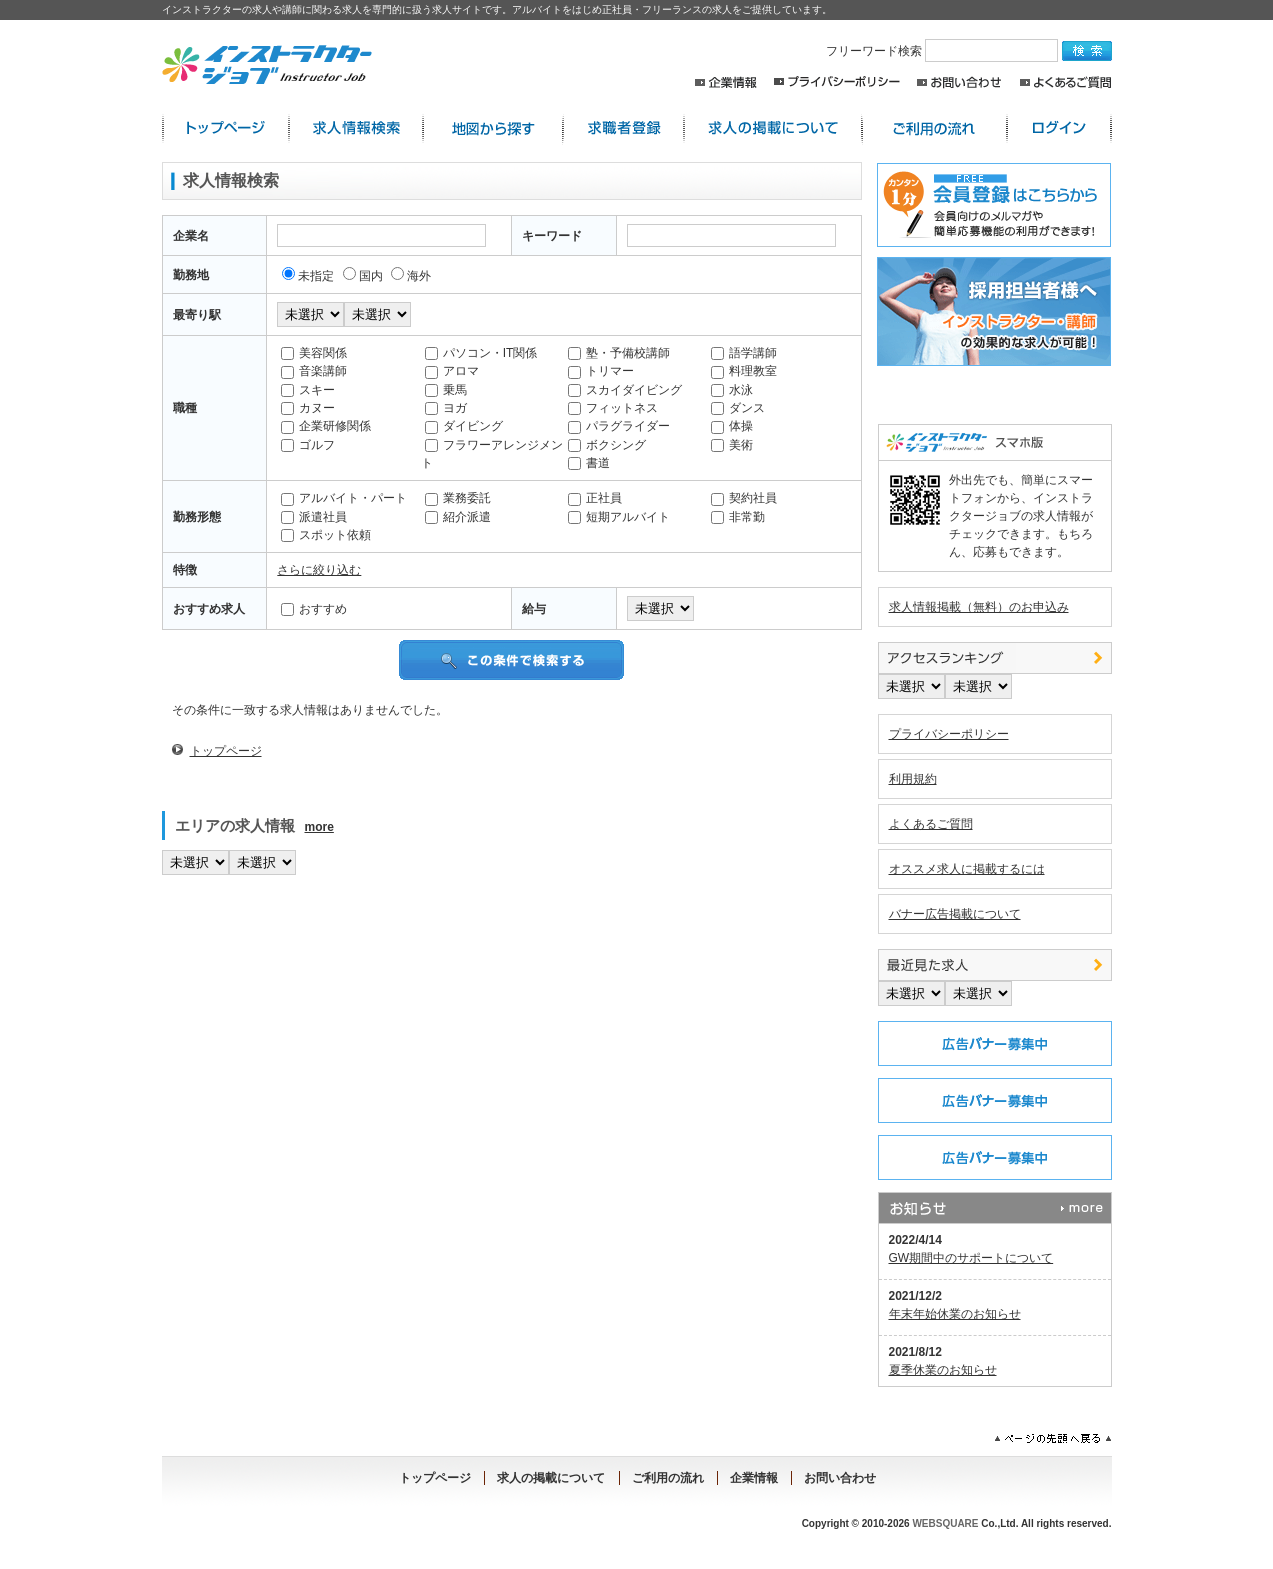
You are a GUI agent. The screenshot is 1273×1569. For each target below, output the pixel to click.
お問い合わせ (959, 82)
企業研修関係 (326, 426)
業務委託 (458, 498)
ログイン (1059, 128)
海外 (411, 276)
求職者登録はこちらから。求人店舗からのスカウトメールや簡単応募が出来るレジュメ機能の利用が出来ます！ (991, 205)
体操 (732, 426)
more (319, 827)
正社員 (595, 498)
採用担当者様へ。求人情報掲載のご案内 (991, 311)
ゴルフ (308, 445)
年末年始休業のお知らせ (955, 1314)
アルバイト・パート (344, 498)
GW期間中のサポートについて (971, 1258)
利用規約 (913, 779)
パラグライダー (619, 426)
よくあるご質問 (1065, 82)
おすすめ (314, 609)
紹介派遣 (458, 517)
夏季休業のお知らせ (943, 1370)
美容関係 (314, 353)
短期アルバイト (619, 517)
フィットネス (613, 408)
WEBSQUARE (945, 1523)
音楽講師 (314, 371)
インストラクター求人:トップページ (225, 128)
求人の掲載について (773, 128)
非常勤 (738, 517)
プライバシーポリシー (837, 82)
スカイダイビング (625, 390)
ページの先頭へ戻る (1053, 1439)
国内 (363, 276)
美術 (732, 445)
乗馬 (446, 390)
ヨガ (446, 408)
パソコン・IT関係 (481, 353)
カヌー (308, 408)
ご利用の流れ (934, 128)
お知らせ (995, 1208)
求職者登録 (623, 128)
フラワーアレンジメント (492, 454)
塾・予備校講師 (619, 353)
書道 (589, 463)
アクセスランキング (995, 658)
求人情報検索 (356, 128)
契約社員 (744, 498)
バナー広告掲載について (955, 914)
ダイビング (464, 426)
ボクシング (607, 445)
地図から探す (493, 128)
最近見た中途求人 (995, 965)
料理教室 (744, 371)
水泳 (732, 390)
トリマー (601, 371)
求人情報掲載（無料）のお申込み (979, 607)
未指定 (308, 276)
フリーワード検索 (944, 51)
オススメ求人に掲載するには (967, 869)
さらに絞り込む (319, 570)
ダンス (738, 408)
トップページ (226, 751)
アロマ (452, 371)
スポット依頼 (326, 535)
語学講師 (744, 353)
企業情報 (725, 82)
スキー (308, 390)
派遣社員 (314, 517)
